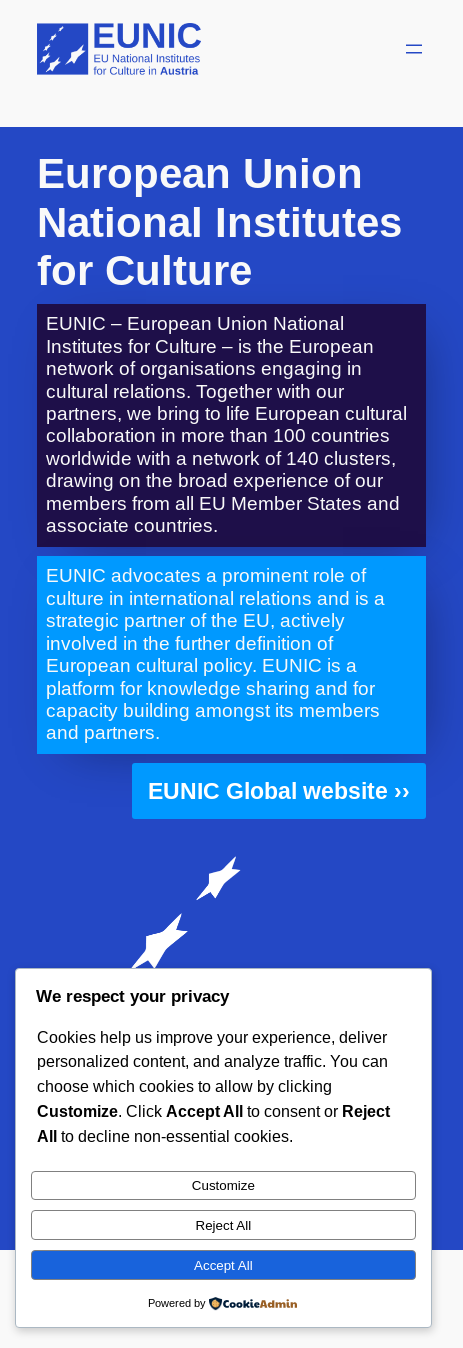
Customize (223, 1185)
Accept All (223, 1265)
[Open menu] (414, 49)
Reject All (224, 1225)
